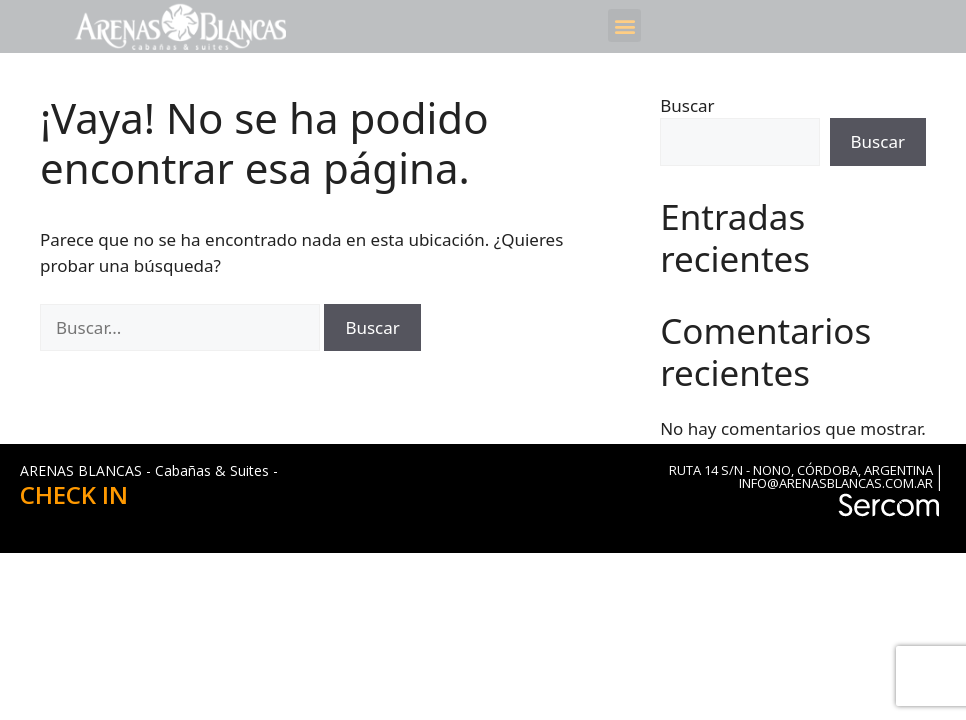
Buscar (687, 105)
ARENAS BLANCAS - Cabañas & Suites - (149, 470)
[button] (624, 25)
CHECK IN (74, 494)
